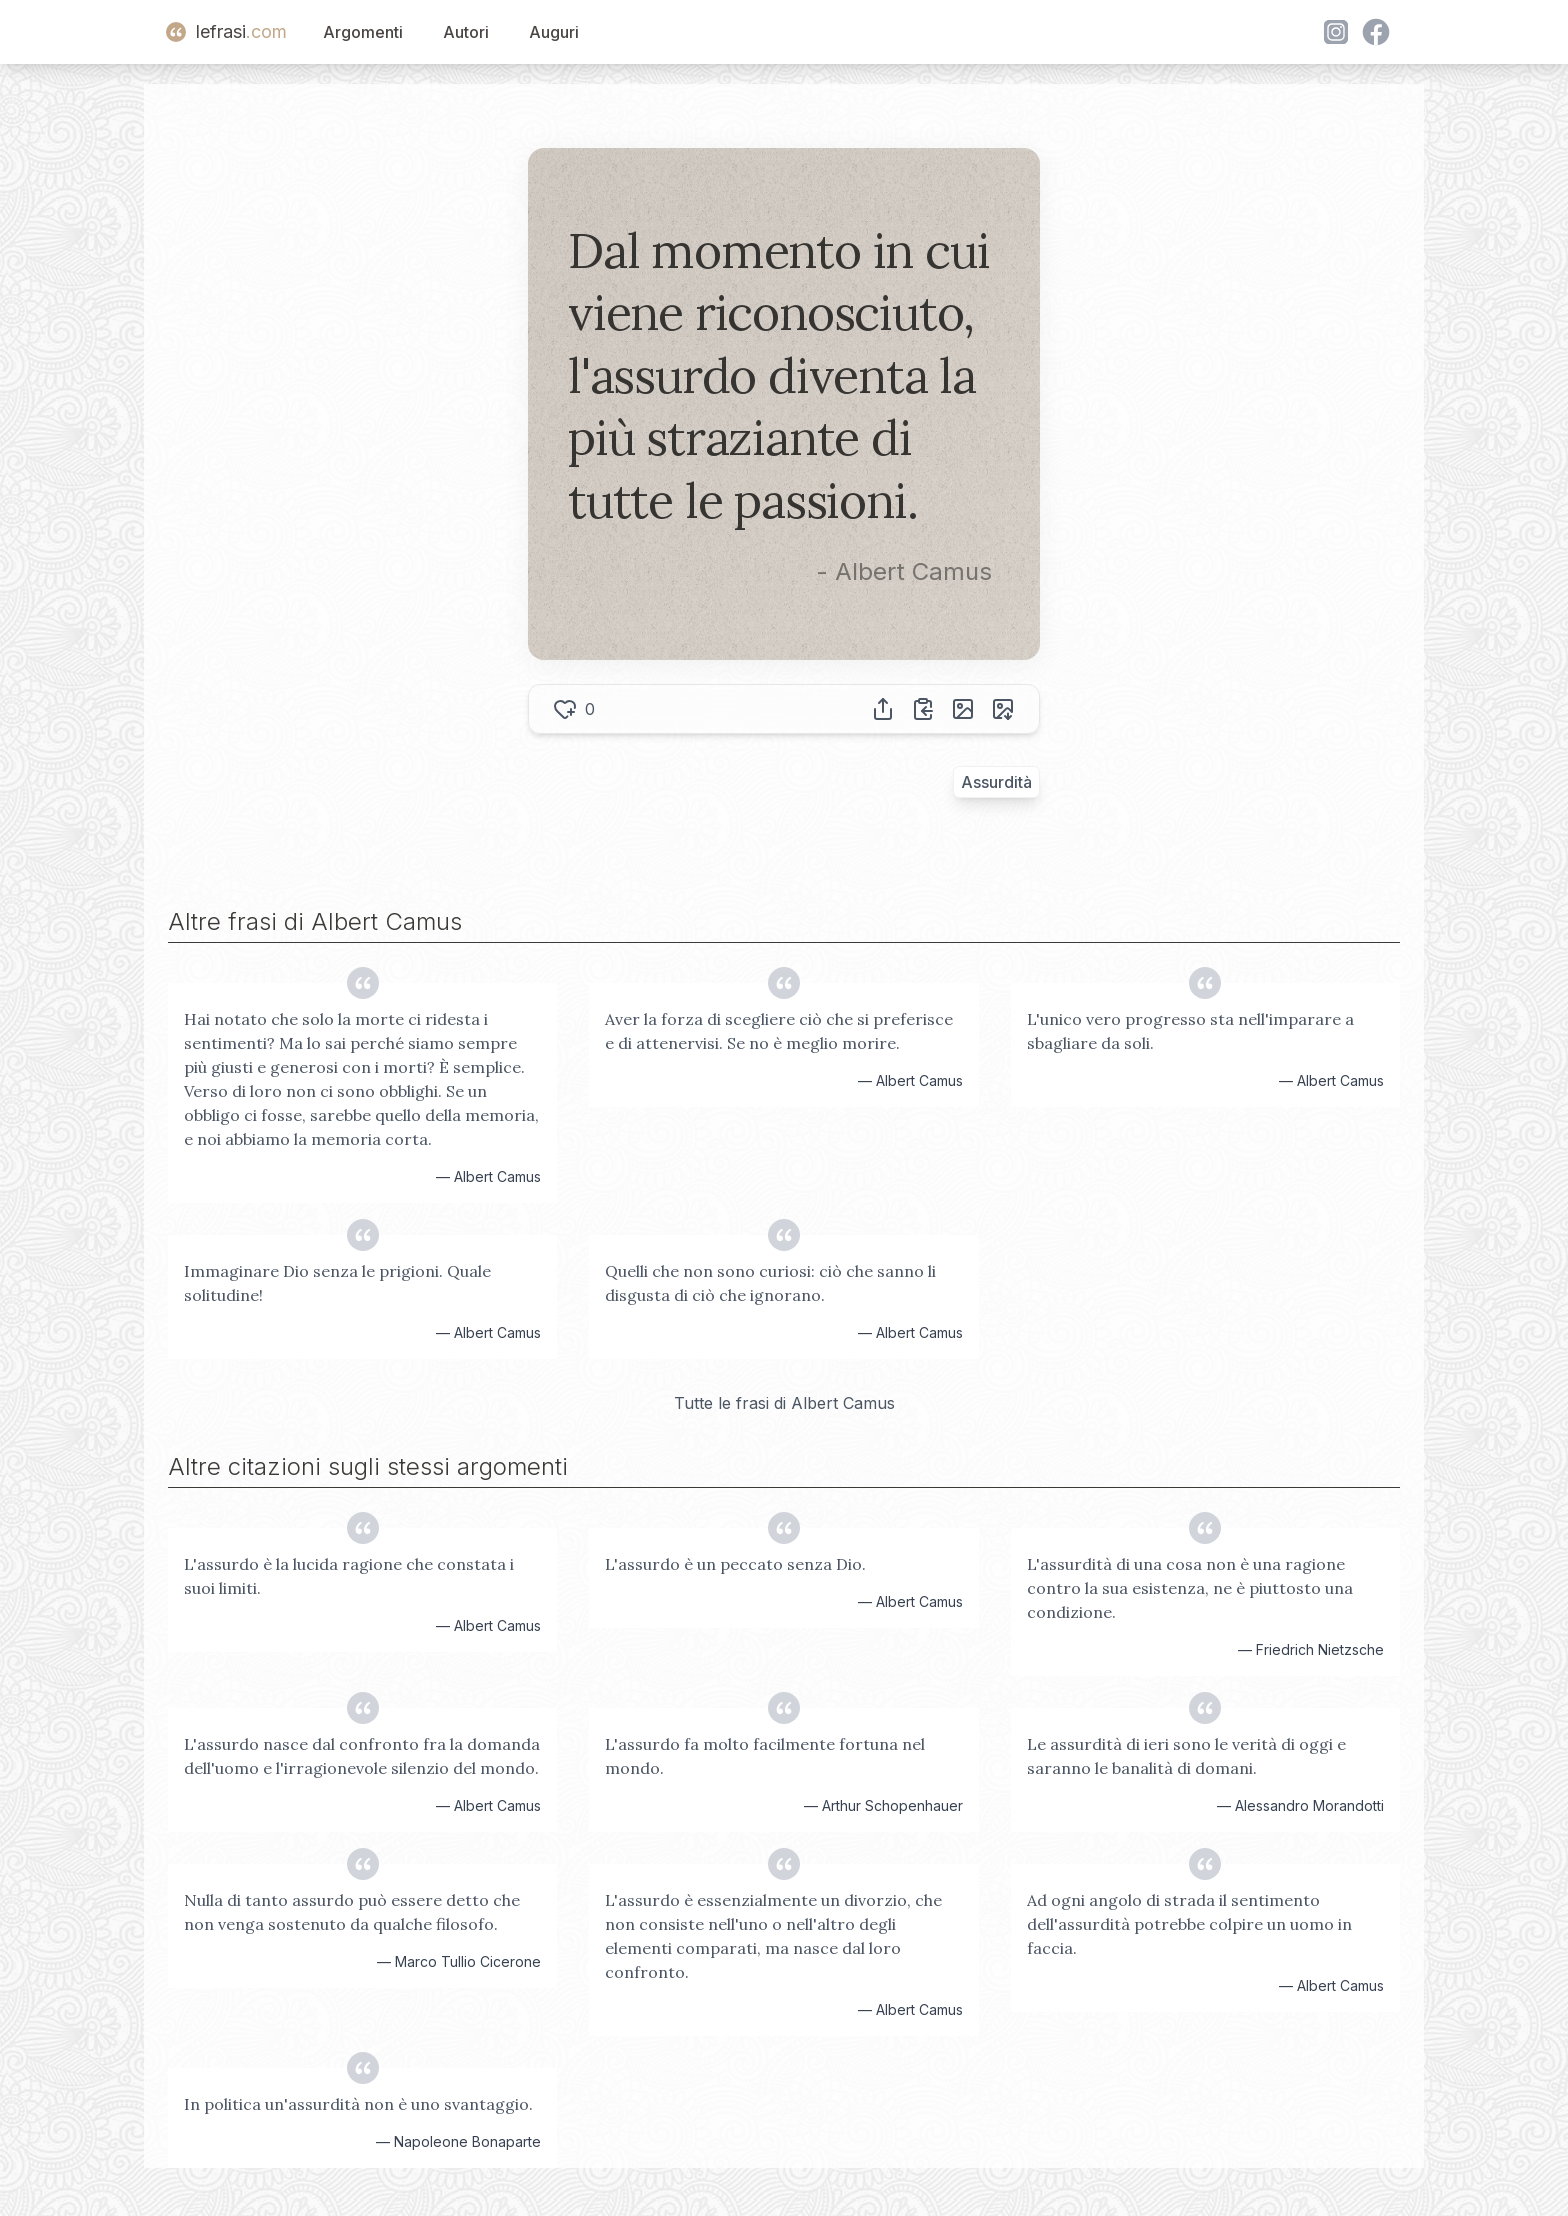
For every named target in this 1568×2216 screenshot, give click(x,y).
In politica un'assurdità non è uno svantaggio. (358, 2104)
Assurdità (996, 782)
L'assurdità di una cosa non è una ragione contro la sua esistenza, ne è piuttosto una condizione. (1190, 1588)
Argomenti (363, 32)
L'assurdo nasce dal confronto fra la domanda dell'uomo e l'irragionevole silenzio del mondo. (362, 1756)
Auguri (554, 32)
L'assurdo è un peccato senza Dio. (735, 1564)
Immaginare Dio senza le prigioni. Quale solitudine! (337, 1283)
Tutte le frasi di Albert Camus (784, 1403)
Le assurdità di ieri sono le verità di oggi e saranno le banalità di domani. (1186, 1756)
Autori (466, 32)
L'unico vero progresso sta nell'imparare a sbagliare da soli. (1190, 1031)
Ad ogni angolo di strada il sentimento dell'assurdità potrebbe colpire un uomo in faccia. (1189, 1924)
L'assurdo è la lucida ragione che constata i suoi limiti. (349, 1576)
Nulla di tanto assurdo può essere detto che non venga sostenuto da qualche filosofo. (352, 1912)
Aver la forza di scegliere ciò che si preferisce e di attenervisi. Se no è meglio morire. (779, 1031)
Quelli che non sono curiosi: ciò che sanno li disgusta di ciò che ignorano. (770, 1283)
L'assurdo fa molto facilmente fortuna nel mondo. (765, 1756)
